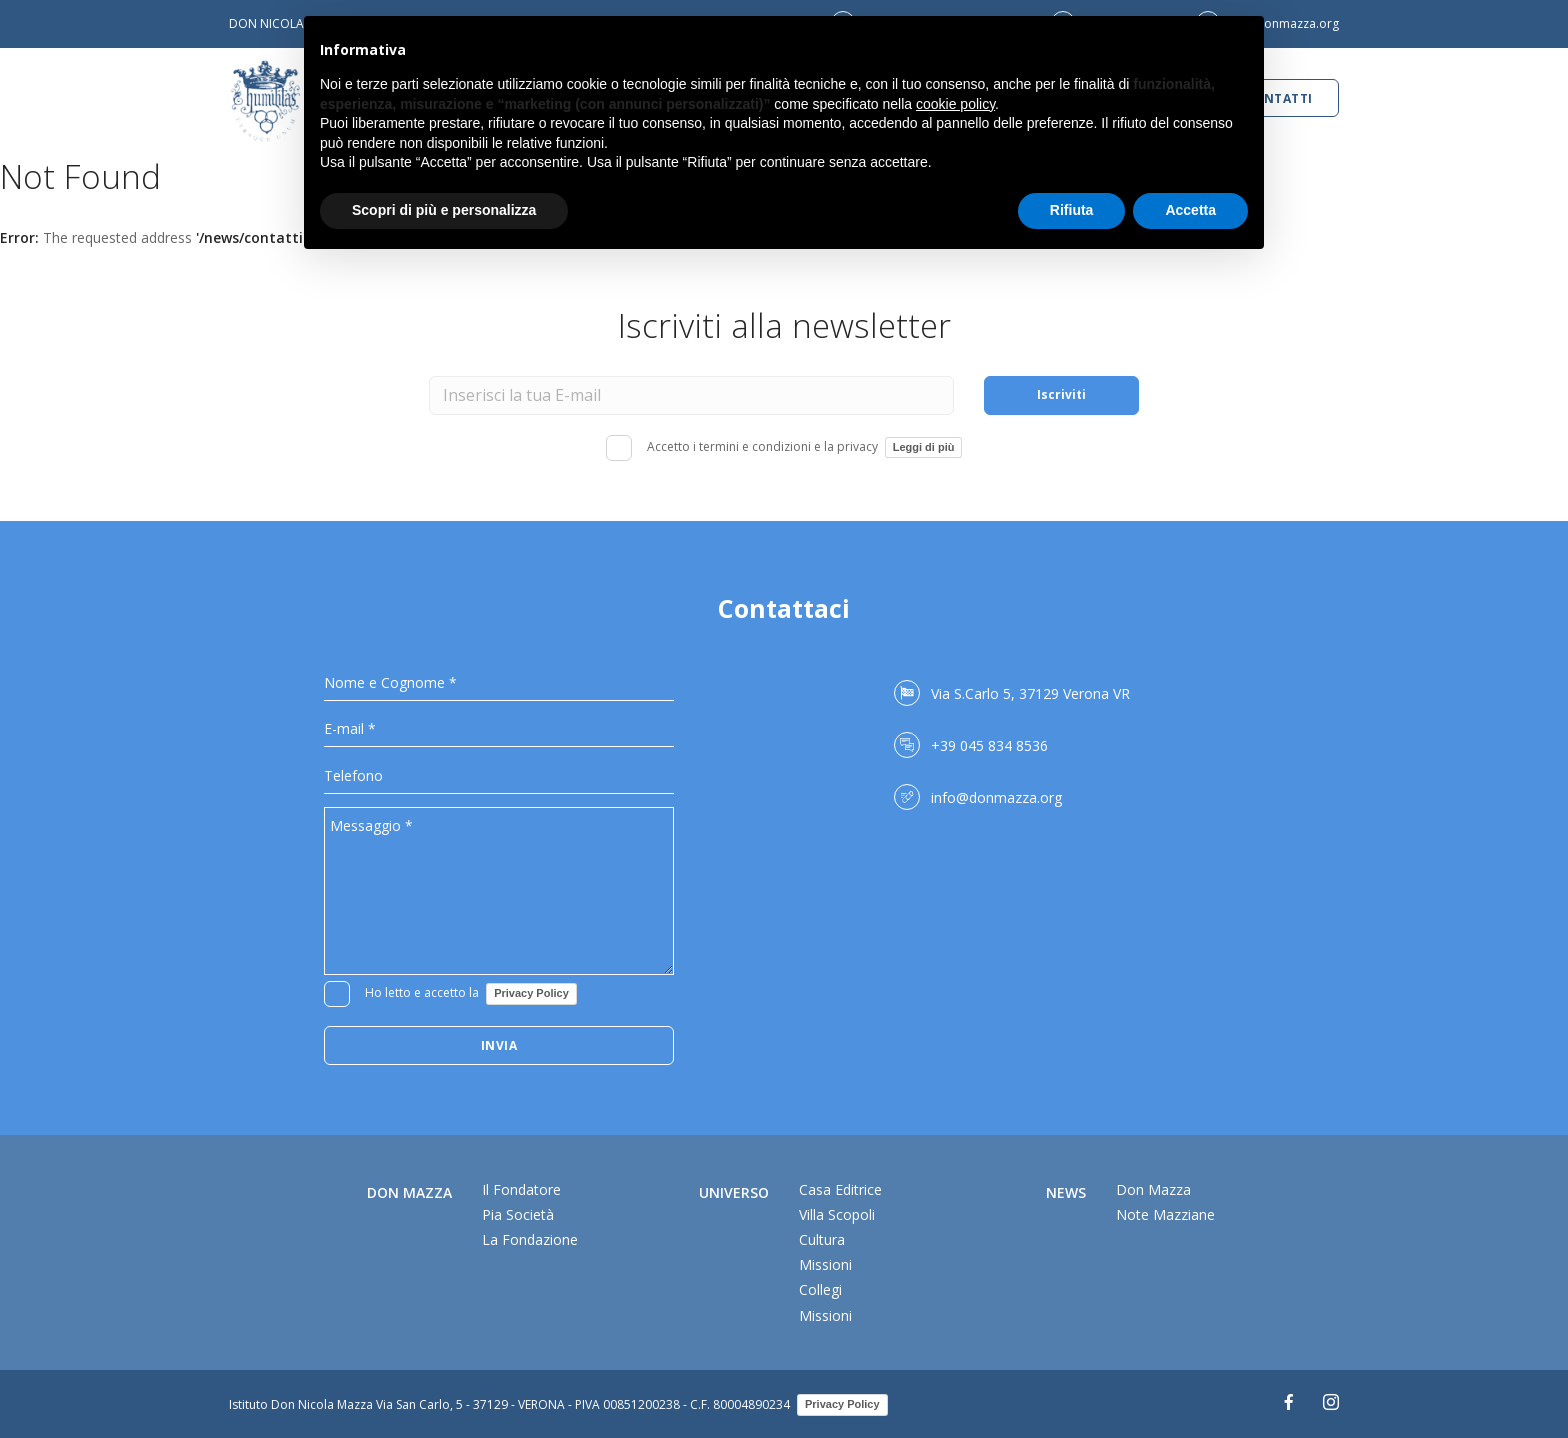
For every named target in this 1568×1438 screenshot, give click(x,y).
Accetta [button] (1190, 210)
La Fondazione (530, 1239)
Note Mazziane (1165, 1214)
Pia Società (518, 1214)
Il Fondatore (521, 1189)
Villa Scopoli (837, 1214)
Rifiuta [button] (1072, 210)
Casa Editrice (840, 1189)
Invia (499, 1045)
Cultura (822, 1239)
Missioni (825, 1264)
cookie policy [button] (955, 104)
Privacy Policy (531, 993)
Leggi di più (924, 447)
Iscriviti (1061, 394)
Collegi (820, 1289)
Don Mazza (1153, 1189)
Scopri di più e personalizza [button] (444, 210)
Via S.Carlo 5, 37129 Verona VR (1030, 693)
